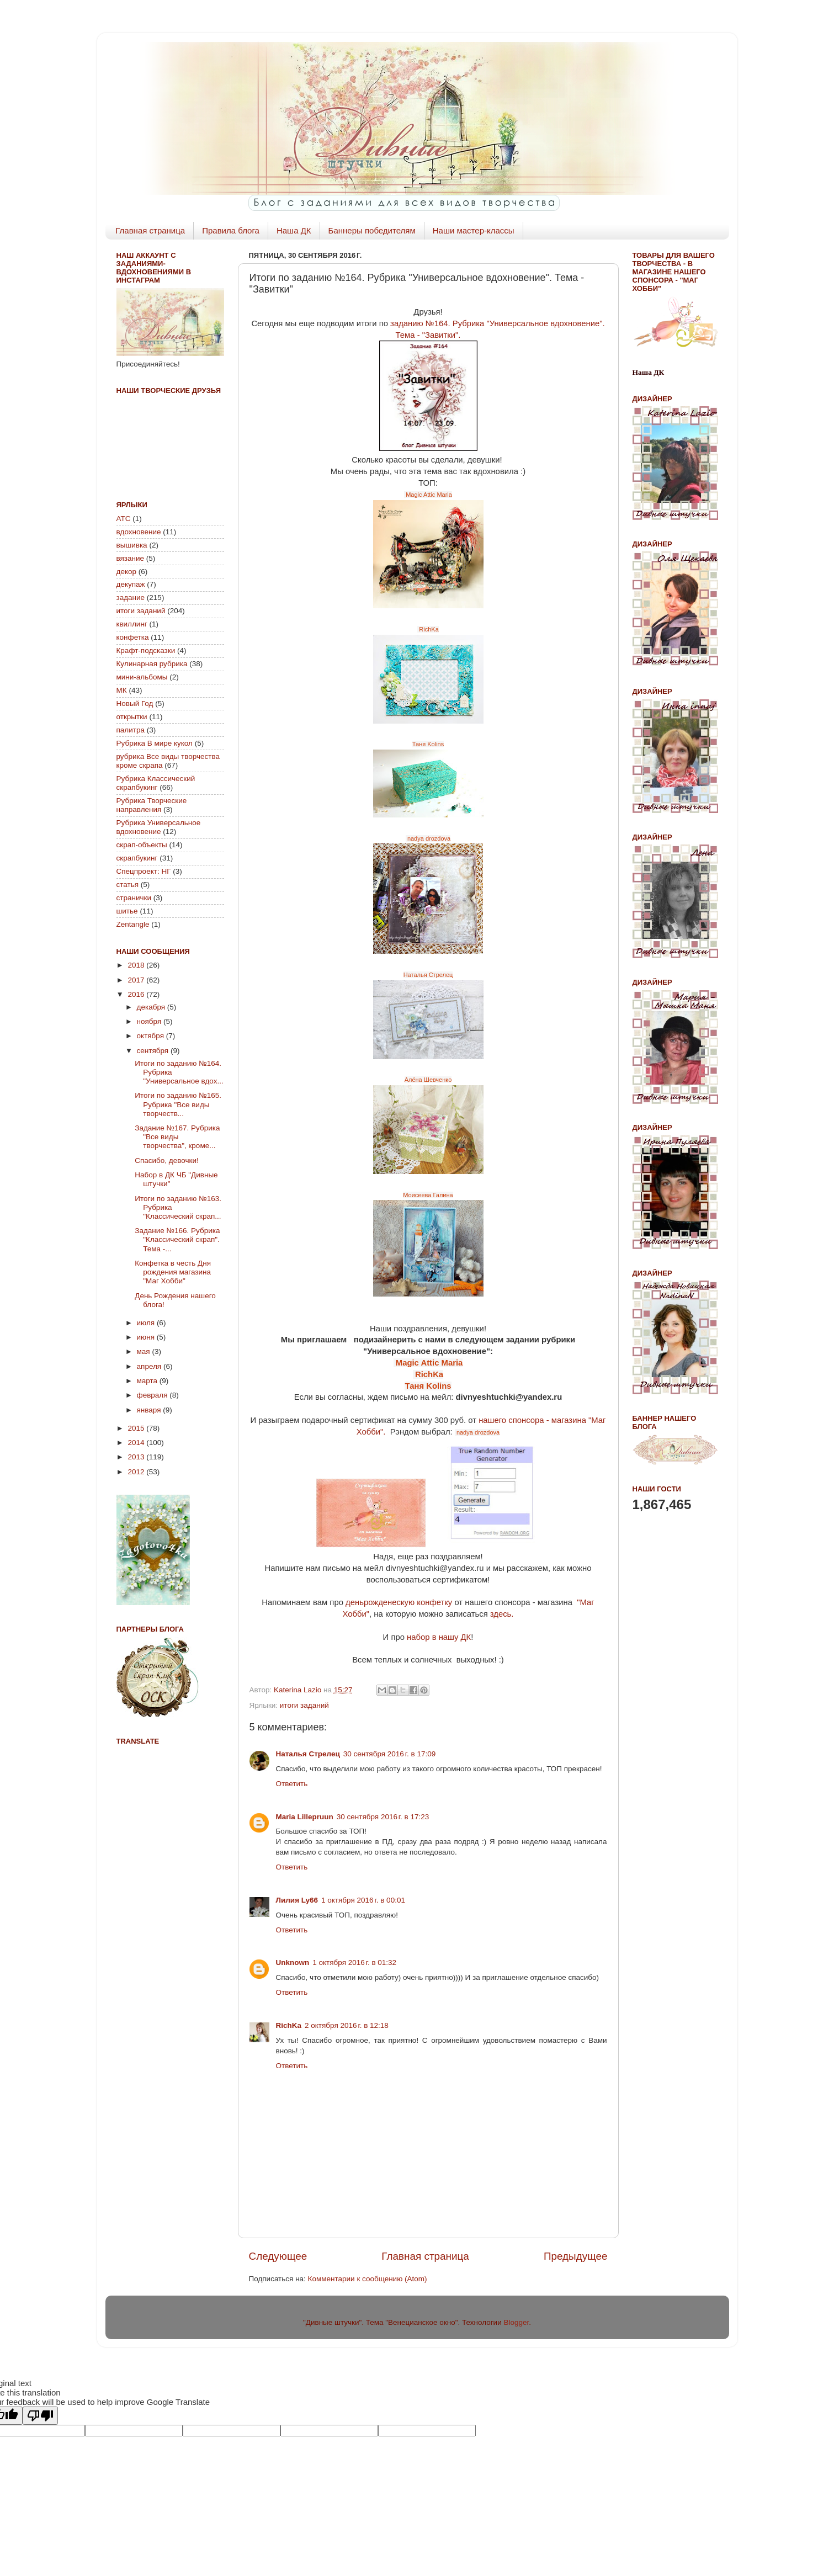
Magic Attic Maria (428, 494)
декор (126, 571)
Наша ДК (294, 230)
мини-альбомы (142, 677)
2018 (137, 965)
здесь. (502, 1614)
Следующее (278, 2256)
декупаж (130, 584)
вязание (130, 558)
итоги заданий (304, 1705)
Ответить (292, 1784)
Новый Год (134, 703)
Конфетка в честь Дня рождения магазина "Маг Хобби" (173, 1272)
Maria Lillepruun (304, 1817)
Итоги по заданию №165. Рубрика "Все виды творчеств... (178, 1104)
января (150, 1410)
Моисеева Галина (428, 1195)
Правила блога (230, 230)
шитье (127, 911)
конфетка (132, 637)
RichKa (428, 629)
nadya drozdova (428, 838)
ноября (150, 1021)
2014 (137, 1442)
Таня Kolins (428, 744)
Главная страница (150, 230)
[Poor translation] (40, 2416)
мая (144, 1351)
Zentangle (133, 924)
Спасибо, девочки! (166, 1160)
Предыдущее (576, 2256)
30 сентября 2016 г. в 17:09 (389, 1754)
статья (127, 884)
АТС (123, 518)
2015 (137, 1428)
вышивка (131, 545)
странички (133, 898)
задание (130, 597)
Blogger (516, 2322)
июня (147, 1337)
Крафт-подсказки (146, 650)
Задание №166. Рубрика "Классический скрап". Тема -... (177, 1239)
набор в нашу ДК (439, 1637)
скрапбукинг (137, 858)
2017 (137, 980)
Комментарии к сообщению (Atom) (367, 2279)
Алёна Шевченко (428, 1079)
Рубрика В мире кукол (154, 743)
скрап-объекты (141, 845)
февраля (153, 1395)
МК (121, 690)
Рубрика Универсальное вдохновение (158, 827)
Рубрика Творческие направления (151, 805)
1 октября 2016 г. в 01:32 (354, 1962)
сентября (154, 1051)
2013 (137, 1457)
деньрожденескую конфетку (399, 1602)
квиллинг (131, 624)
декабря (152, 1007)
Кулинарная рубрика (152, 664)
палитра (130, 730)
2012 (137, 1472)
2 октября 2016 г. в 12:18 (347, 2025)
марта (148, 1381)
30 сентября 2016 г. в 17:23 (383, 1817)
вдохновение (138, 532)
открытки (131, 717)
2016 (137, 994)
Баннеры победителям (372, 230)
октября (151, 1036)
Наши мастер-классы (473, 230)
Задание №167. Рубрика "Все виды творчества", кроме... (177, 1137)
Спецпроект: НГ (143, 871)
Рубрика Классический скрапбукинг (155, 783)
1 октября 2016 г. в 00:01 (363, 1900)
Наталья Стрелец (428, 974)
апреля (150, 1366)
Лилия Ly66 (297, 1900)
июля (147, 1323)
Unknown (293, 1962)
